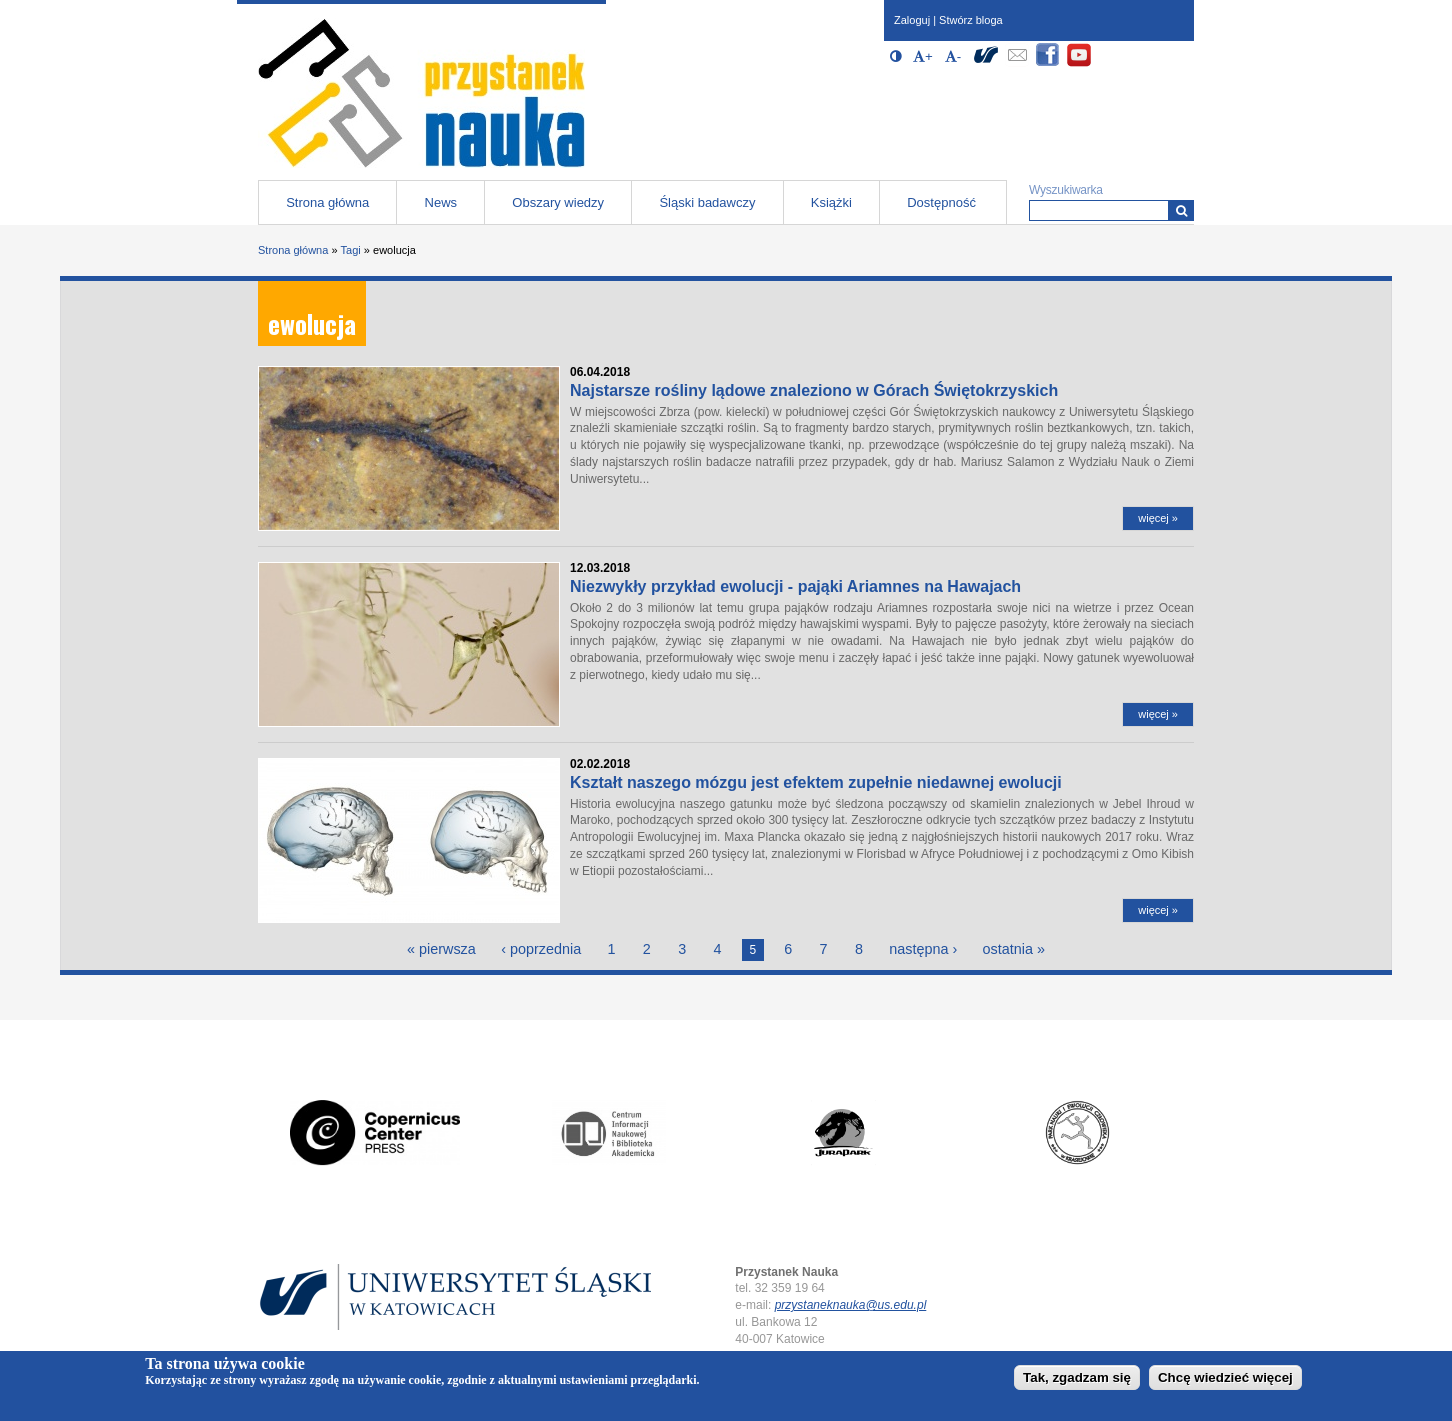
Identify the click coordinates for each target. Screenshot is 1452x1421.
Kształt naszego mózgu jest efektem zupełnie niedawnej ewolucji (816, 782)
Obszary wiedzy (558, 202)
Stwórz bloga (971, 20)
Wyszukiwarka (1066, 190)
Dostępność (941, 202)
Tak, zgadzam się (1077, 1377)
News (441, 202)
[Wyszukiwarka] (1181, 210)
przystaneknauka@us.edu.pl (851, 1305)
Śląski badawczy (707, 202)
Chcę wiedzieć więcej (1225, 1377)
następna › (923, 949)
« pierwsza (441, 949)
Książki (831, 202)
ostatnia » (1014, 949)
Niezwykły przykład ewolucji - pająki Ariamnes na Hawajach (795, 586)
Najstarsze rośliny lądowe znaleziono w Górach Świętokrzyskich (814, 390)
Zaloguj (912, 20)
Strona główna (327, 202)
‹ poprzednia (541, 949)
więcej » (1158, 518)
